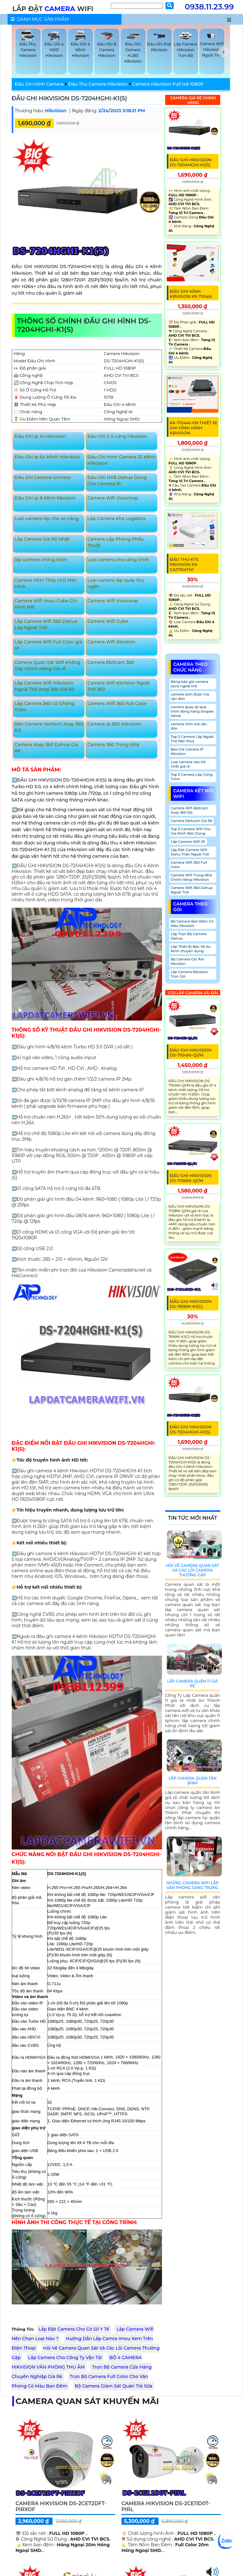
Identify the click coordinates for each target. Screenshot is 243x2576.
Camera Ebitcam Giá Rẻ (192, 821)
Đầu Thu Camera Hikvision (98, 84)
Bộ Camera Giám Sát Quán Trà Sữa (113, 2386)
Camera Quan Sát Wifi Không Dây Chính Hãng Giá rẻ (47, 665)
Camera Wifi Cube (107, 621)
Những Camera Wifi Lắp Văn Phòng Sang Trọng (192, 1885)
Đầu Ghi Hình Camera (39, 84)
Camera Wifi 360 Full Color (117, 703)
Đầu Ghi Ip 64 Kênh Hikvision (47, 457)
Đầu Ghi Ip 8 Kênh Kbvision (45, 498)
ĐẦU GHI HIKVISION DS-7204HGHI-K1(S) (69, 98)
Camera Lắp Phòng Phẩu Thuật (115, 542)
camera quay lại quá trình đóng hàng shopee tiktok (192, 711)
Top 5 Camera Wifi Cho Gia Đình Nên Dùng (191, 831)
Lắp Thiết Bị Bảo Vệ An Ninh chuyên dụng (191, 948)
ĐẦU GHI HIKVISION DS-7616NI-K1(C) (191, 1304)
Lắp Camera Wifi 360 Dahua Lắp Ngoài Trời (46, 624)
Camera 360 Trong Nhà (113, 744)
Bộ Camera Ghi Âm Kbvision (187, 961)
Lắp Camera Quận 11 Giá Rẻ (192, 1683)
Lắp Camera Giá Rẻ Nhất (42, 539)
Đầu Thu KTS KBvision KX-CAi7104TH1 (184, 564)
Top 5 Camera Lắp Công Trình (192, 776)
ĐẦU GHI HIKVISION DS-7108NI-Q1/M (191, 1178)
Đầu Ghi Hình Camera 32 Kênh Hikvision (121, 460)
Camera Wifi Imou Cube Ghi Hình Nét (46, 604)
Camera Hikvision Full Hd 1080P (167, 84)
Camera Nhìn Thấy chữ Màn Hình (46, 583)
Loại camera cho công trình (118, 559)
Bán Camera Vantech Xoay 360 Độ (49, 727)
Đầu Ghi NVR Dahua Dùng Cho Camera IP (117, 481)
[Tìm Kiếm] (137, 6)
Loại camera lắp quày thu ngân (115, 583)
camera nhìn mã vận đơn (189, 726)
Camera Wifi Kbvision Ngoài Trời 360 (118, 686)
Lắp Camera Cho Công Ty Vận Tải (65, 2357)
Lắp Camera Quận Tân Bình (192, 1780)
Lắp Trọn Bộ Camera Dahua (189, 936)
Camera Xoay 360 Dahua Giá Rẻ (46, 748)
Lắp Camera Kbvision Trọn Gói (189, 974)
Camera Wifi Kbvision (111, 642)
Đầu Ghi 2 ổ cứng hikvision (117, 436)
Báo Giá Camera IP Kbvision (187, 751)
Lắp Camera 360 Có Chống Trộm (44, 707)
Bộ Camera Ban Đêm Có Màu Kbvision (192, 923)
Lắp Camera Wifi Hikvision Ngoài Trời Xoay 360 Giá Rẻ (44, 686)
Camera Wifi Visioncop (112, 498)
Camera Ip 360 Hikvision (114, 724)
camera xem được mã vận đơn (190, 696)
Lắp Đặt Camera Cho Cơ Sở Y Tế (74, 2329)
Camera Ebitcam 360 (110, 662)
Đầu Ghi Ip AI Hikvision (40, 436)
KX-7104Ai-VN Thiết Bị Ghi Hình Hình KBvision (193, 427)
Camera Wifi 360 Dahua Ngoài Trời (192, 890)
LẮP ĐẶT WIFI (52, 9)
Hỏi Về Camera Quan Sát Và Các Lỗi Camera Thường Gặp (192, 1570)
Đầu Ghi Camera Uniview (43, 477)
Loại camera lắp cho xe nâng (47, 518)
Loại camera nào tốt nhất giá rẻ (188, 764)
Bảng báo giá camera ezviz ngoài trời (190, 683)
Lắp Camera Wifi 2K (188, 841)
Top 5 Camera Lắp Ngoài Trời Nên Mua (192, 738)
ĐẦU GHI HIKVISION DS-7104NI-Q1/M (191, 1052)
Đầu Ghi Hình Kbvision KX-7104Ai (191, 294)
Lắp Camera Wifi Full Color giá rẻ (48, 645)
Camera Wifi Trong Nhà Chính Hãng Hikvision (191, 877)
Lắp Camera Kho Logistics (116, 518)
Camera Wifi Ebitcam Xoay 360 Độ (189, 810)
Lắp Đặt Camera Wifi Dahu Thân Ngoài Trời (190, 852)
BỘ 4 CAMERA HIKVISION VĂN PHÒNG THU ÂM (77, 2362)
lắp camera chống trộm (41, 559)
